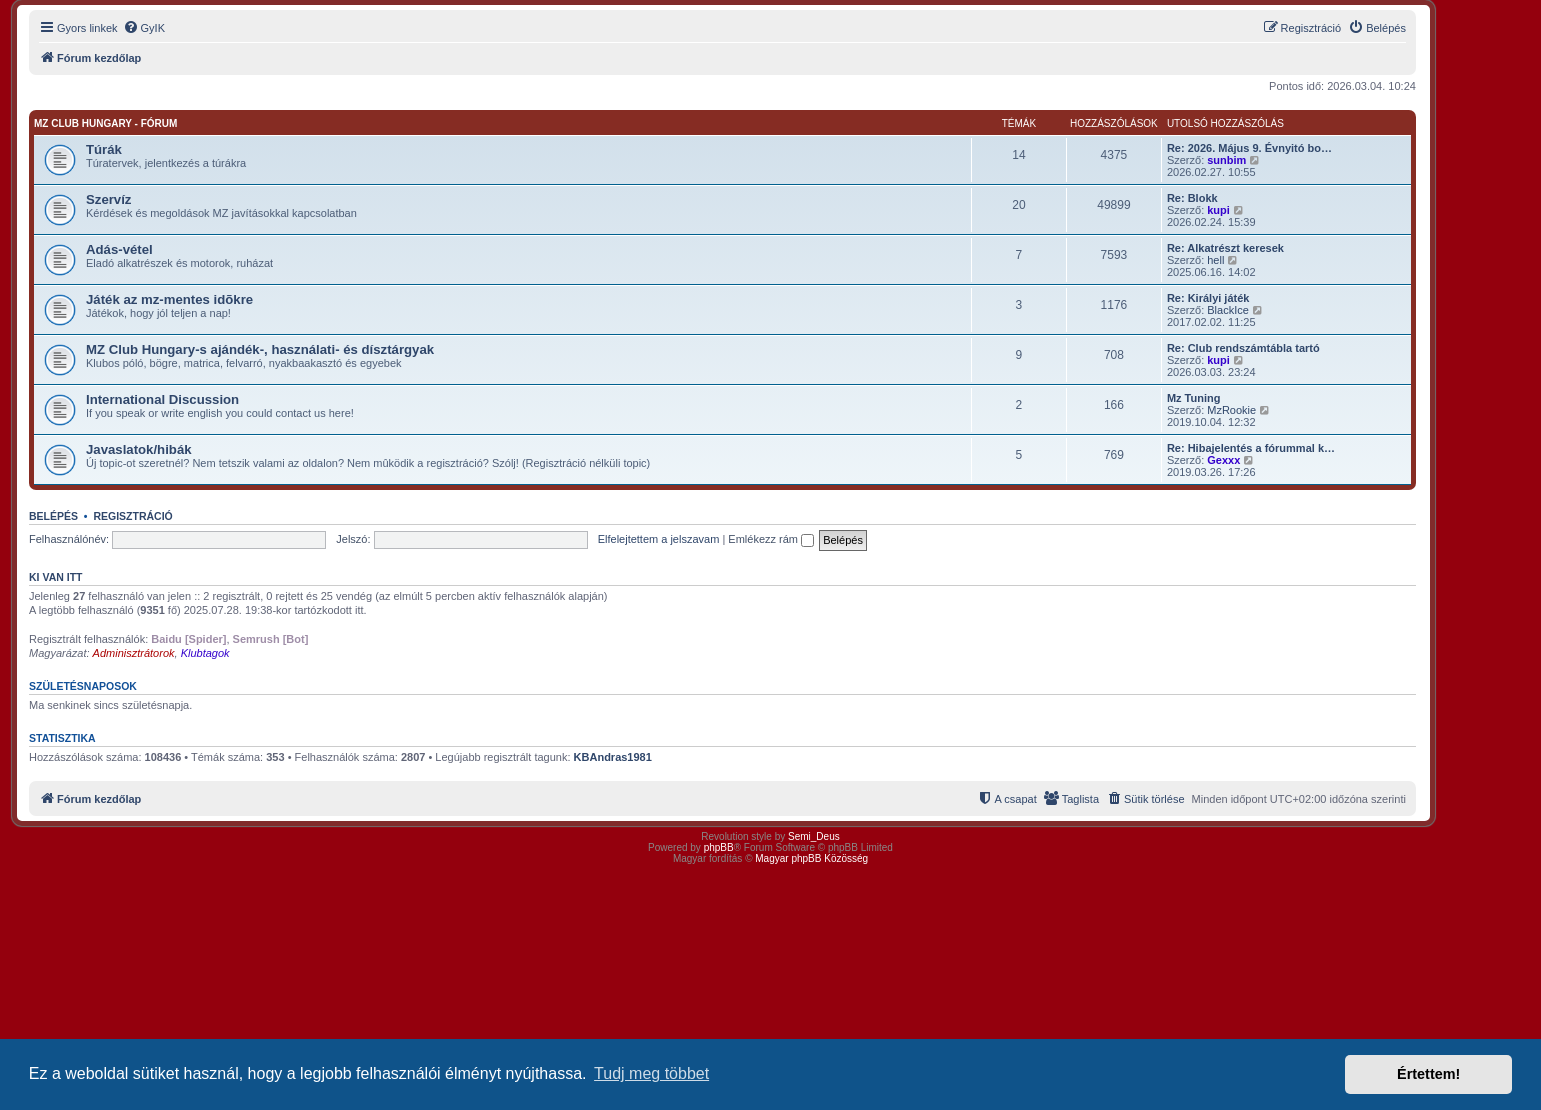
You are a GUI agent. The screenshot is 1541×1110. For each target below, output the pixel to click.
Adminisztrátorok (134, 653)
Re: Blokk (1192, 198)
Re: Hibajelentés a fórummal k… (1251, 448)
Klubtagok (205, 653)
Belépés (53, 516)
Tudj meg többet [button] (651, 1073)
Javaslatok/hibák (139, 449)
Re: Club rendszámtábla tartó (1243, 348)
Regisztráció (132, 516)
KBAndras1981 (613, 757)
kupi (1218, 210)
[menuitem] (144, 28)
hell (1215, 260)
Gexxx (1223, 460)
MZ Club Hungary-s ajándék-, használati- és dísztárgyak (260, 349)
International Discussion (162, 399)
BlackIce (1228, 310)
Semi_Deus (814, 836)
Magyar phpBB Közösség (811, 858)
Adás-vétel (119, 249)
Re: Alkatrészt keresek (1225, 248)
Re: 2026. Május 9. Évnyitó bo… (1249, 148)
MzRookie (1231, 410)
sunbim (1226, 160)
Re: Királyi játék (1208, 298)
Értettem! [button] (1428, 1074)
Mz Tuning (1194, 398)
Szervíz (108, 199)
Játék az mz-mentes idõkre (169, 299)
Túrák (104, 149)
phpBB (719, 847)
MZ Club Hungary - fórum (105, 123)
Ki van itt (55, 577)
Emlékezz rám (771, 539)
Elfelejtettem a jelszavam (659, 539)
